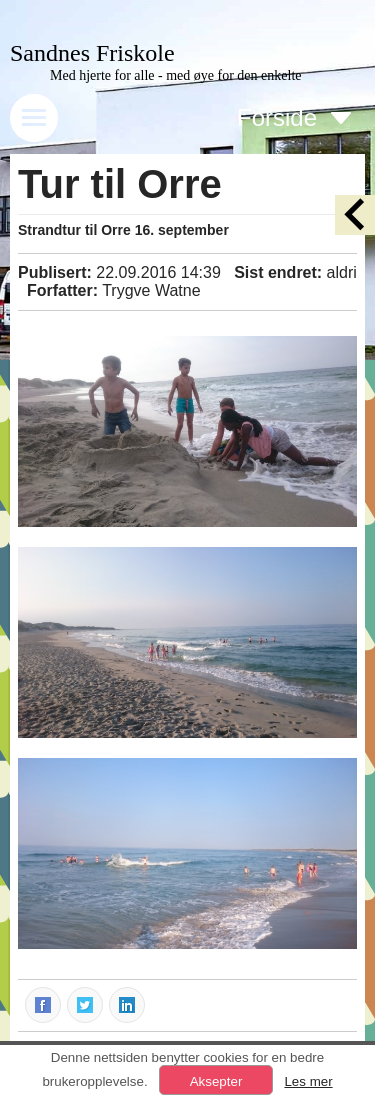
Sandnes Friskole (92, 53)
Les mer (308, 1081)
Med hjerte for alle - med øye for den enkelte (176, 75)
